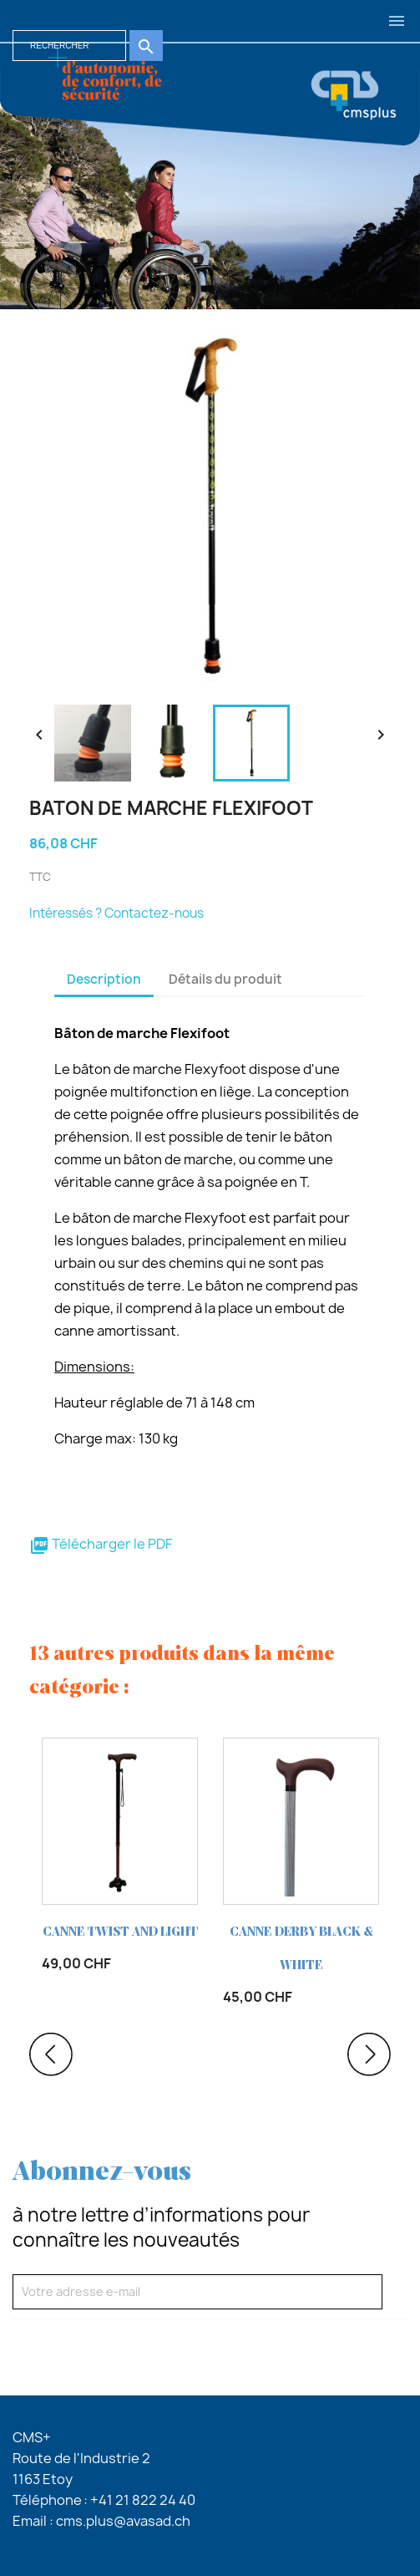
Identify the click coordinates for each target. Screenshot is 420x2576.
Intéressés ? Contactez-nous (116, 913)
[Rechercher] (69, 45)
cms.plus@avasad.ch (123, 2521)
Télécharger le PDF (100, 1544)
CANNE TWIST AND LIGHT (120, 1932)
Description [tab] (104, 979)
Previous (51, 2054)
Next (369, 2054)
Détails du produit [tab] (225, 979)
